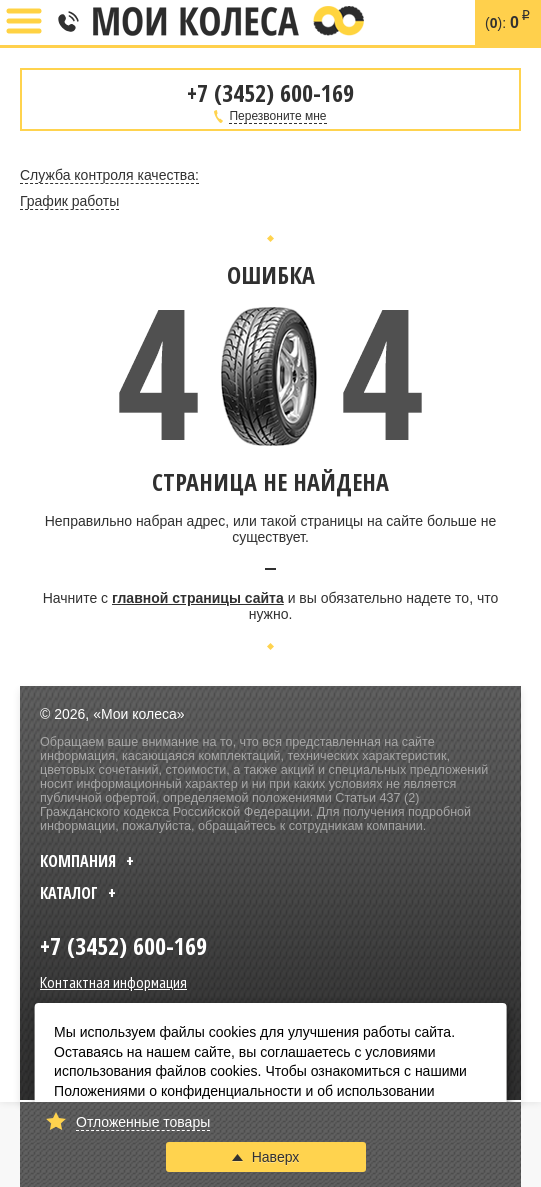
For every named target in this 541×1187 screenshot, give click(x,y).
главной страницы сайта (198, 598)
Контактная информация (113, 982)
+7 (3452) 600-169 (67, 23)
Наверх (266, 1157)
